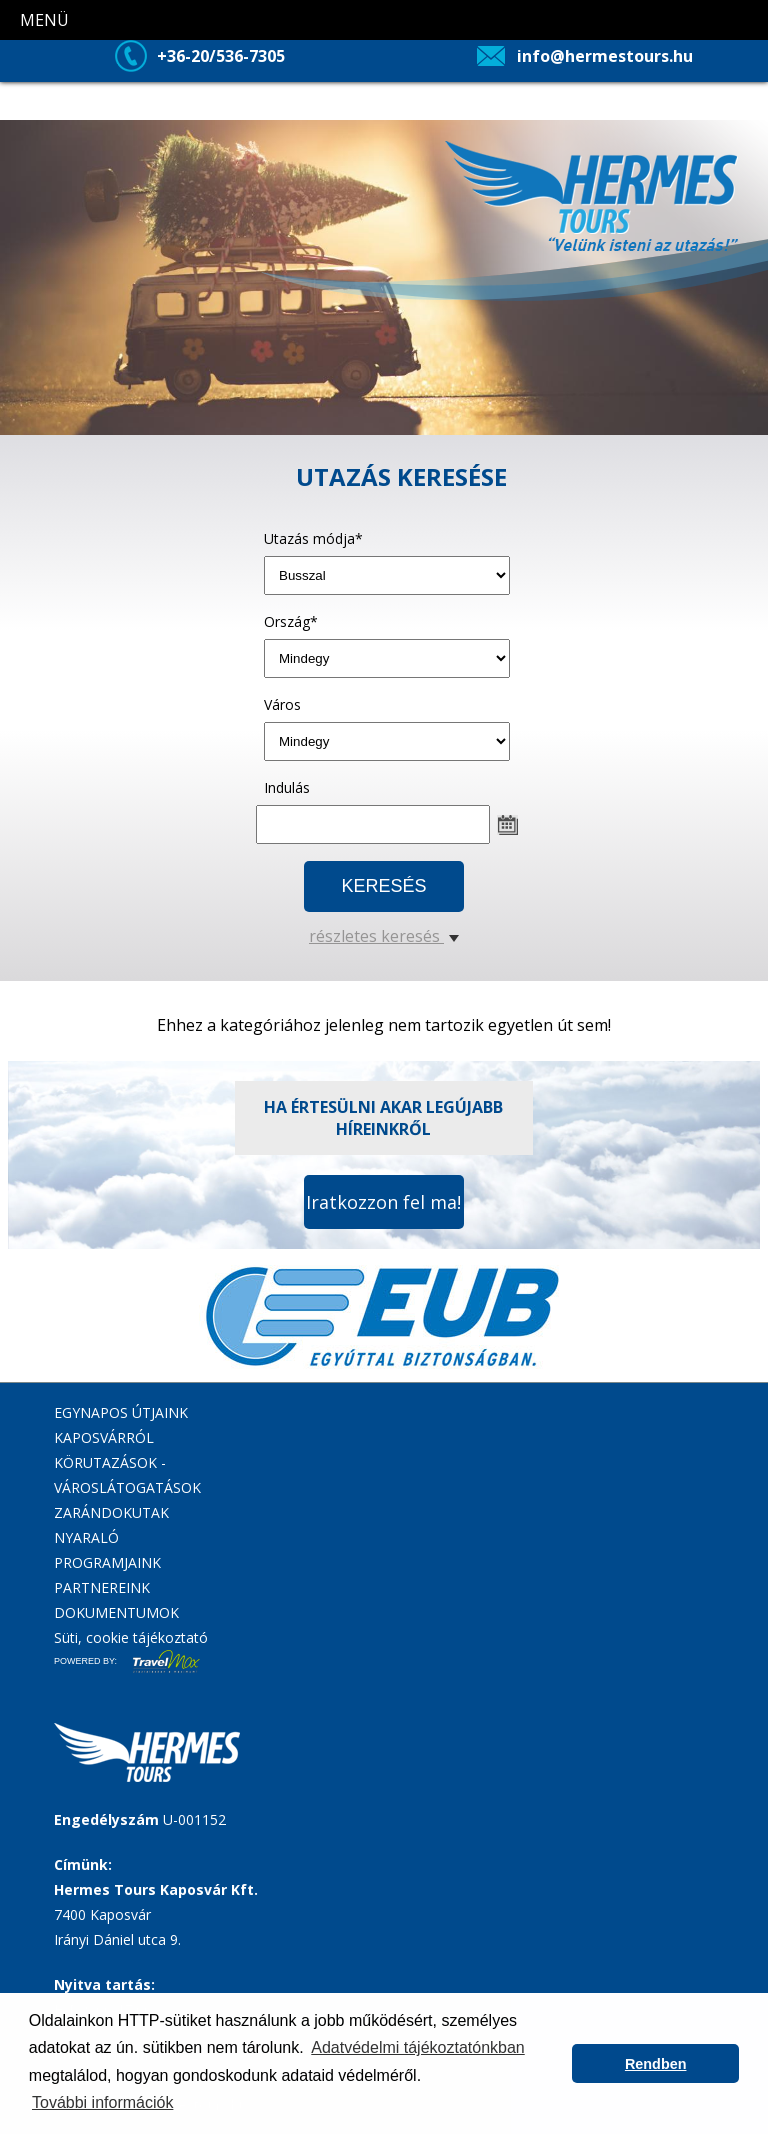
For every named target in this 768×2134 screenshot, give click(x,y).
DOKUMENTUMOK (116, 1612)
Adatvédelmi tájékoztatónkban (417, 2047)
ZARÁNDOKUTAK (111, 1512)
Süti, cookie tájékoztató (131, 1637)
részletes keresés (384, 936)
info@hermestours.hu (605, 56)
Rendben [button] (656, 2064)
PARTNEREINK (102, 1587)
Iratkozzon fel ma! (383, 1202)
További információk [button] (102, 2102)
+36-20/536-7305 (221, 56)
